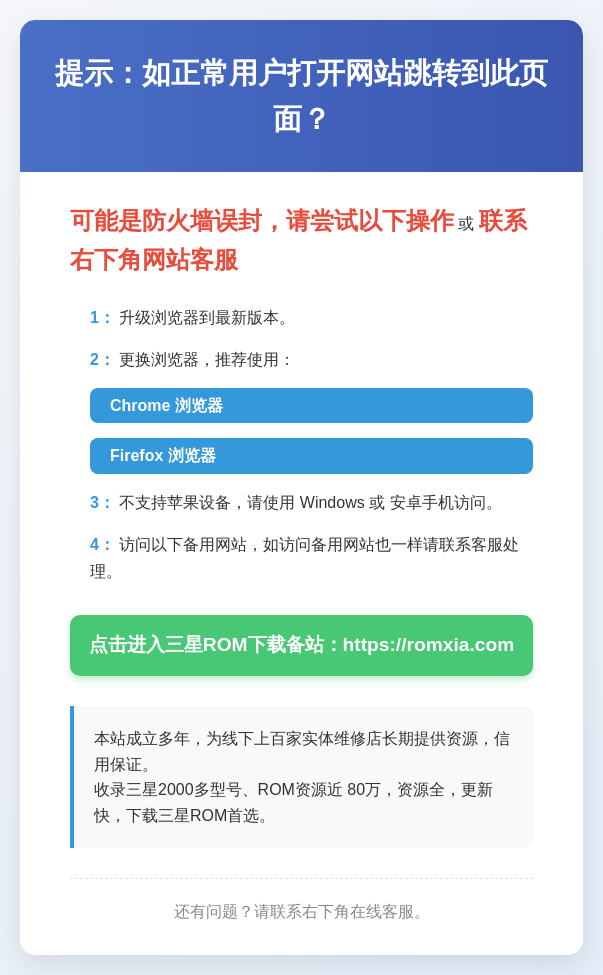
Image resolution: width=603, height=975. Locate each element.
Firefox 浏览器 (163, 455)
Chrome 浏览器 (166, 405)
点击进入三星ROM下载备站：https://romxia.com (301, 644)
